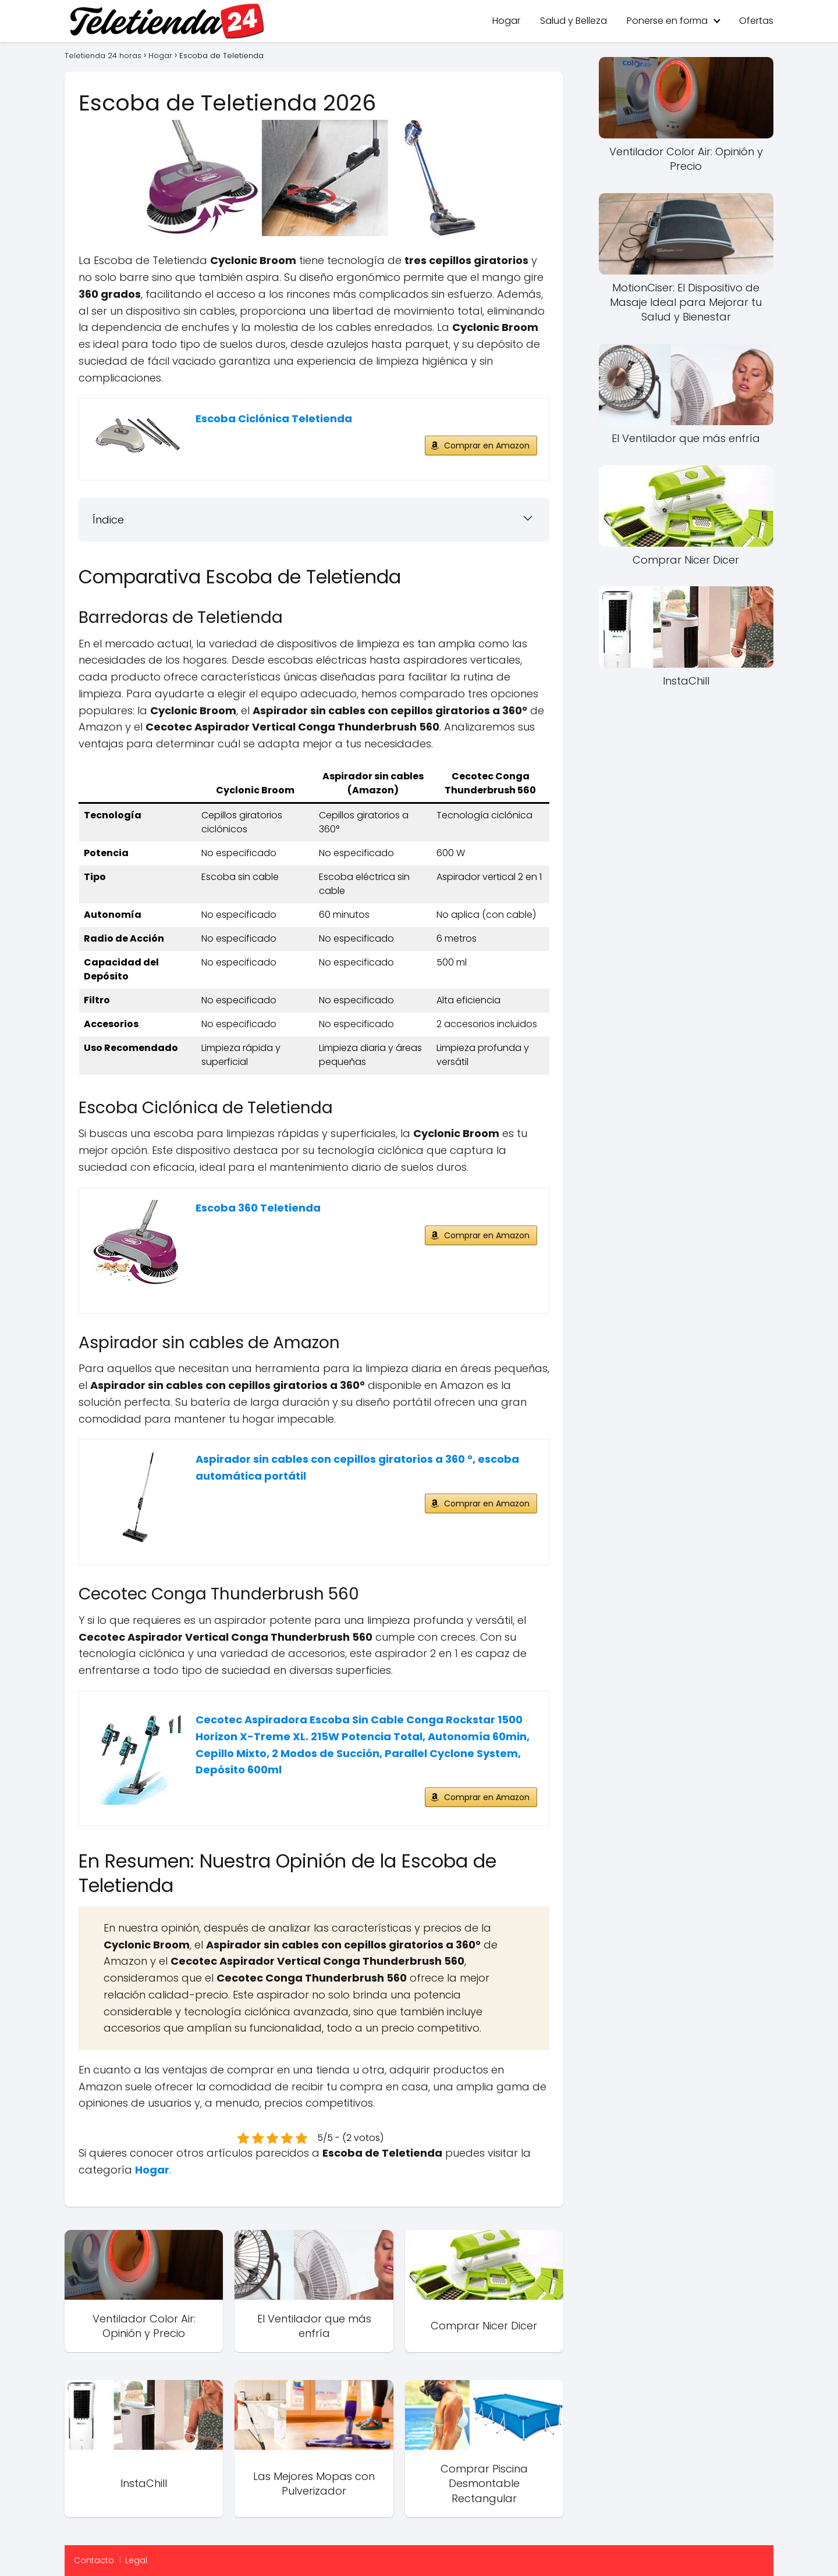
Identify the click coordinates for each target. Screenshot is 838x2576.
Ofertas (756, 20)
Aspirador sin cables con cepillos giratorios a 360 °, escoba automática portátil (357, 1467)
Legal (136, 2560)
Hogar (506, 20)
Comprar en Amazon (487, 445)
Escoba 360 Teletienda (258, 1207)
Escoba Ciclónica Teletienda (274, 418)
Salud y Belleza (573, 20)
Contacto (94, 2560)
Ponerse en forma (667, 20)
